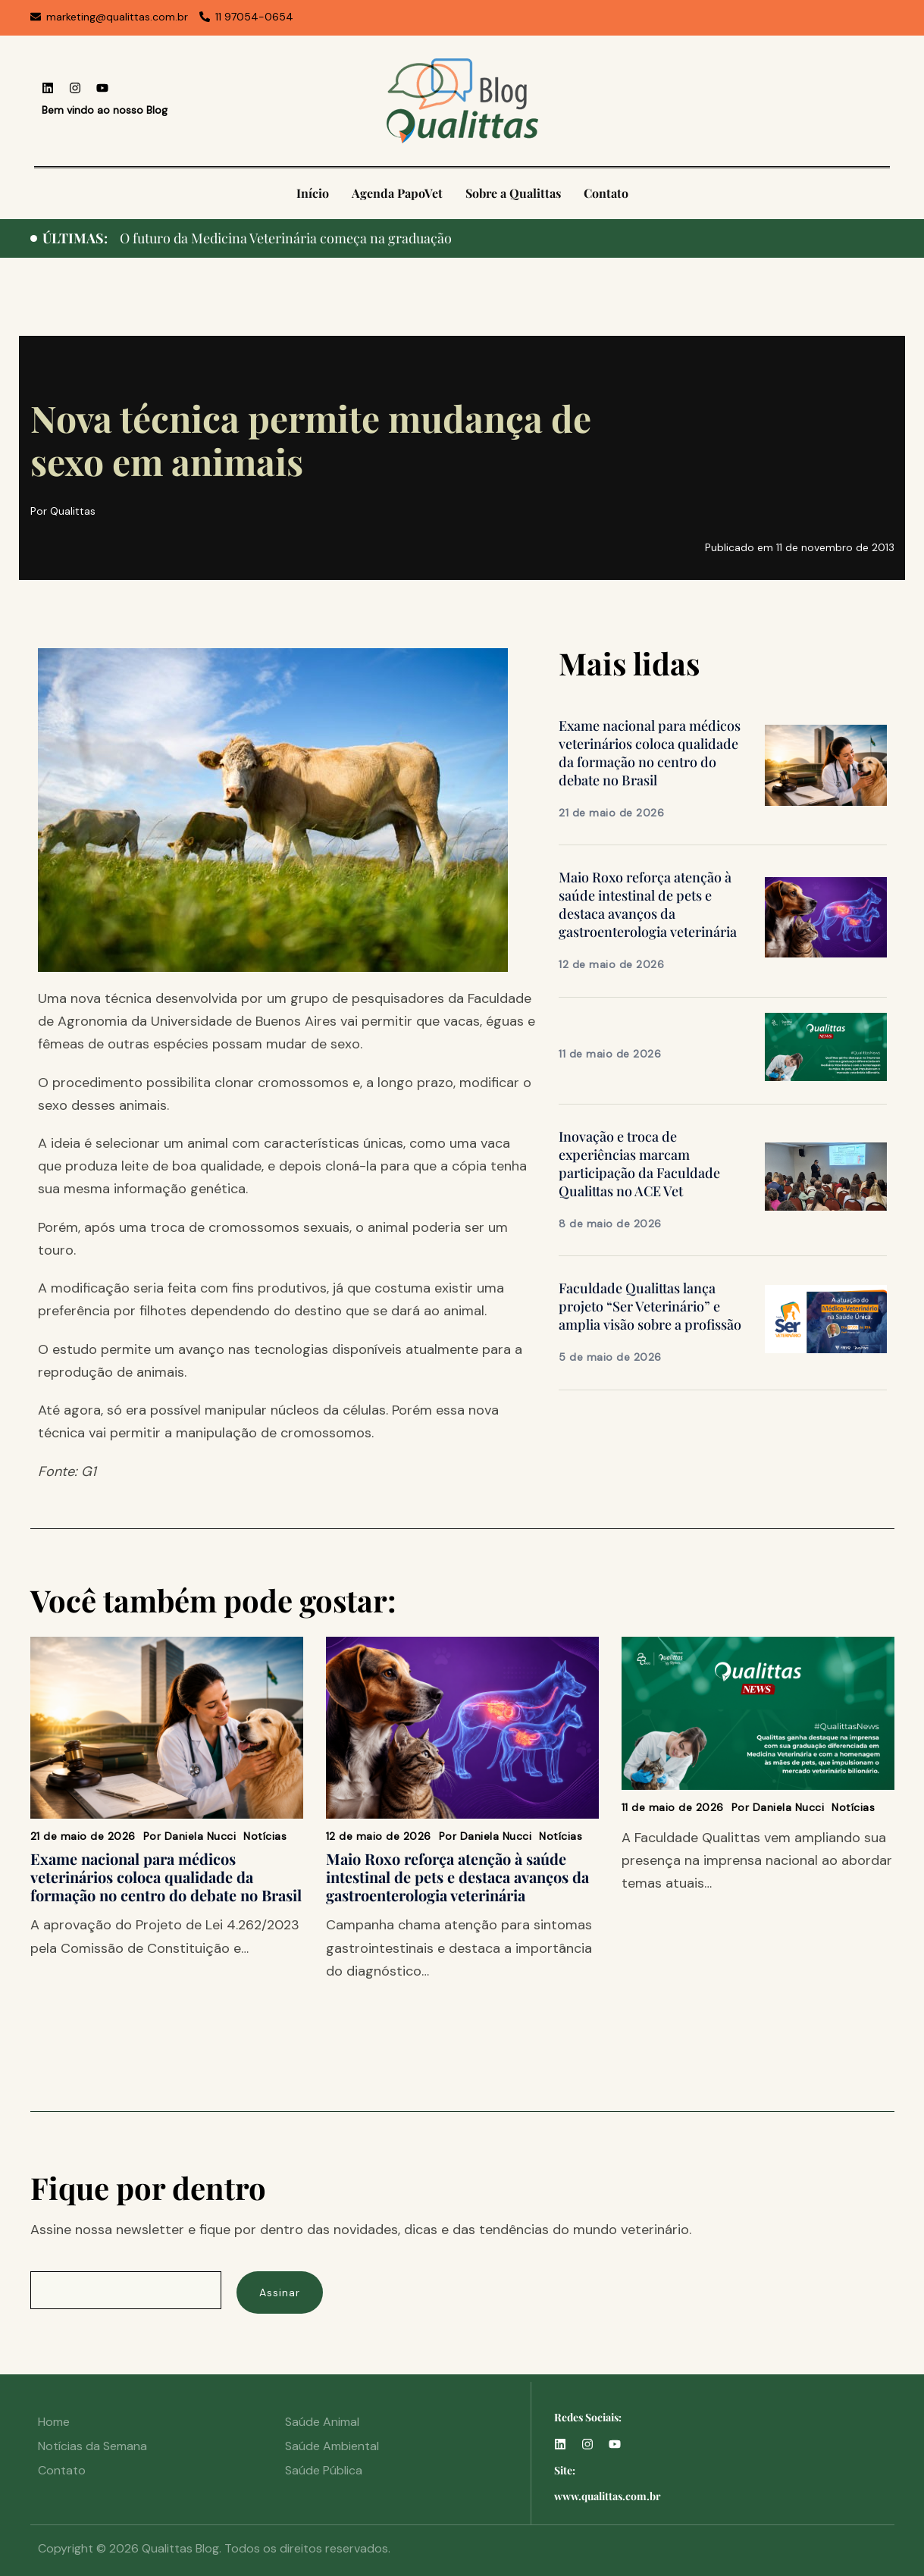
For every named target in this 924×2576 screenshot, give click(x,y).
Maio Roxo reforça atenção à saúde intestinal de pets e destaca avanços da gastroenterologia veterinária (648, 904)
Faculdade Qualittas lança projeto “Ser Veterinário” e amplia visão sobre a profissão (650, 1306)
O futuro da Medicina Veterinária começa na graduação (286, 238)
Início (312, 193)
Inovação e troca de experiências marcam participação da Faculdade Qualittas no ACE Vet (639, 1163)
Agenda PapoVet (397, 193)
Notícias (265, 1836)
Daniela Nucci (200, 1836)
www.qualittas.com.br (607, 2496)
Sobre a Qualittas (513, 193)
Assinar (279, 2292)
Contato (606, 193)
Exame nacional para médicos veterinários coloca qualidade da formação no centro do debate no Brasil (650, 752)
